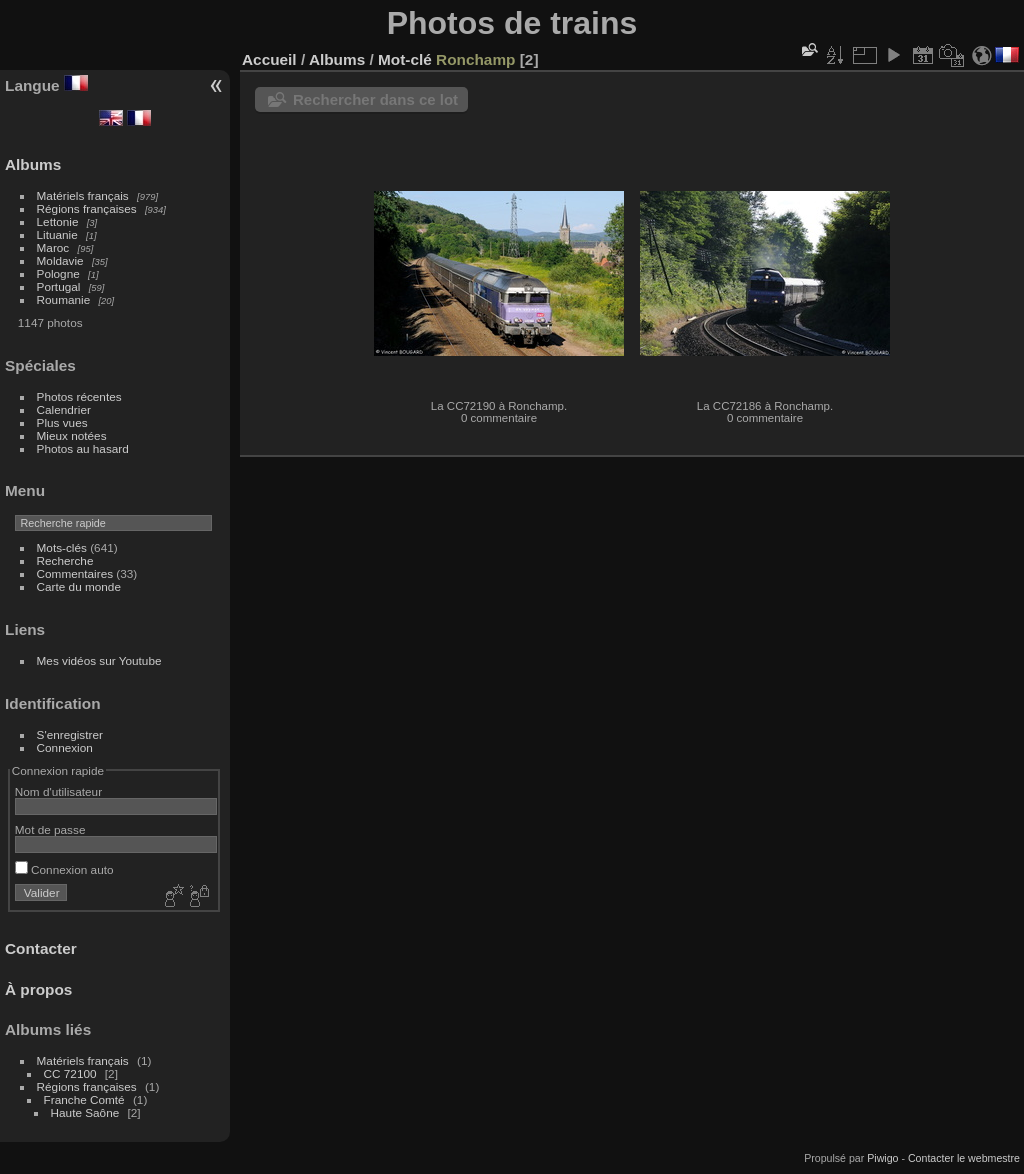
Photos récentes (79, 396)
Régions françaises (87, 208)
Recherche (65, 560)
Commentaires (75, 573)
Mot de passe (50, 829)
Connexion (65, 747)
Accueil (269, 59)
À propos (38, 989)
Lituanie (57, 234)
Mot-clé (405, 59)
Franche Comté (84, 1099)
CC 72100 (70, 1073)
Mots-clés (62, 547)
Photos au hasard (83, 448)
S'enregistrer (70, 734)
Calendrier (64, 409)
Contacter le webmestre (964, 1158)
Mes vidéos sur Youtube (99, 660)
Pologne (58, 273)
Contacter (41, 948)
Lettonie (58, 221)
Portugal (59, 286)
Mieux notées (72, 435)
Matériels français (83, 195)
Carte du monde (79, 586)
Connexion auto (64, 869)
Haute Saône (85, 1112)
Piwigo (882, 1158)
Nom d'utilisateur (58, 791)
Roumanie (64, 299)
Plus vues (62, 422)
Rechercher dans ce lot (375, 99)
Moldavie (60, 260)
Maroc (53, 247)
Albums (33, 164)
